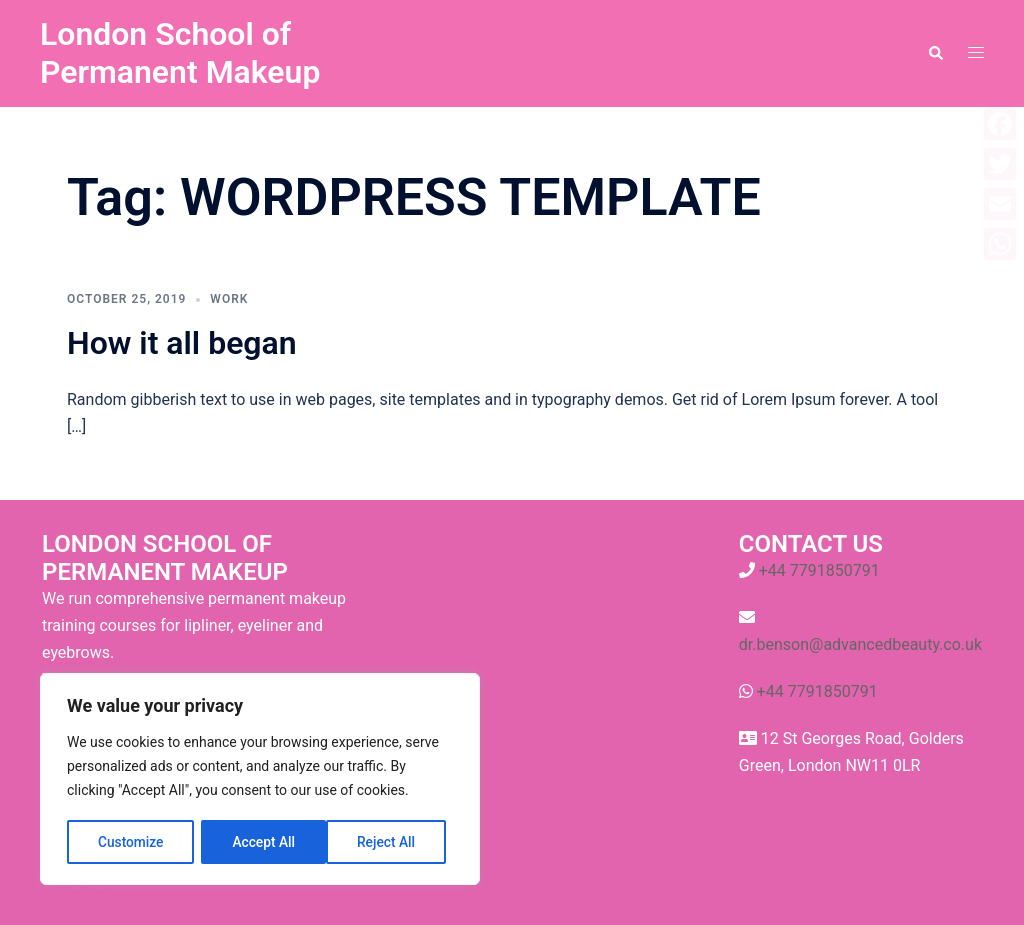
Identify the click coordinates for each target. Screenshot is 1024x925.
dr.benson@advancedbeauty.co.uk (860, 644)
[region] (260, 780)
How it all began (182, 343)
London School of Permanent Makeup (180, 53)
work (229, 299)
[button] (935, 53)
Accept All (391, 842)
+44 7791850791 (819, 570)
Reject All (261, 842)
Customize (130, 842)
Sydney (85, 892)
